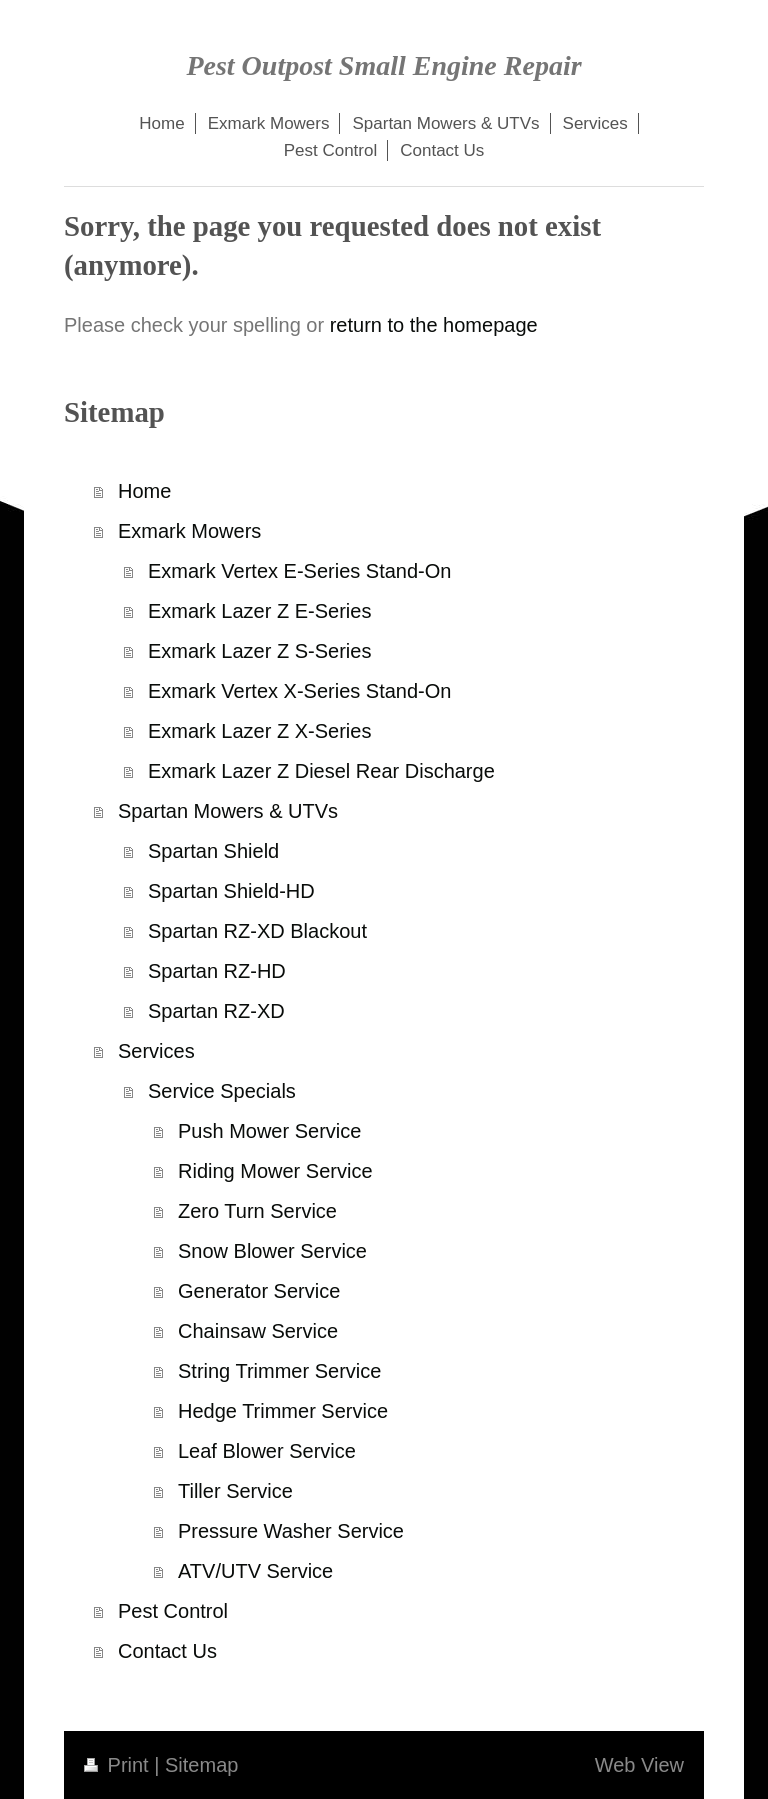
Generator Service (259, 1291)
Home (144, 491)
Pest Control (173, 1611)
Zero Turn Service (257, 1211)
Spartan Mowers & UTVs (228, 811)
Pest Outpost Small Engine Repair (383, 65)
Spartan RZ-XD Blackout (257, 931)
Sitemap (201, 1765)
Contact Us (167, 1651)
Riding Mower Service (275, 1171)
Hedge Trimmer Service (283, 1411)
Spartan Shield (213, 851)
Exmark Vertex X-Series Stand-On (299, 691)
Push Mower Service (269, 1131)
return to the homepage (434, 325)
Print (119, 1765)
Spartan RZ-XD (216, 1011)
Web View (639, 1765)
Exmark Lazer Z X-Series (259, 731)
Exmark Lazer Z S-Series (259, 651)
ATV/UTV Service (255, 1571)
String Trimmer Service (279, 1371)
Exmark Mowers (189, 531)
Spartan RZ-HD (217, 971)
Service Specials (222, 1091)
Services (156, 1051)
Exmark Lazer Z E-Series (259, 611)
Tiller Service (235, 1491)
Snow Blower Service (272, 1251)
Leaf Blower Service (267, 1451)
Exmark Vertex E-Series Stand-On (299, 571)
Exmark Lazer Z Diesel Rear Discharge (321, 771)
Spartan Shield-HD (231, 891)
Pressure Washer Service (291, 1531)
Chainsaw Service (258, 1331)
